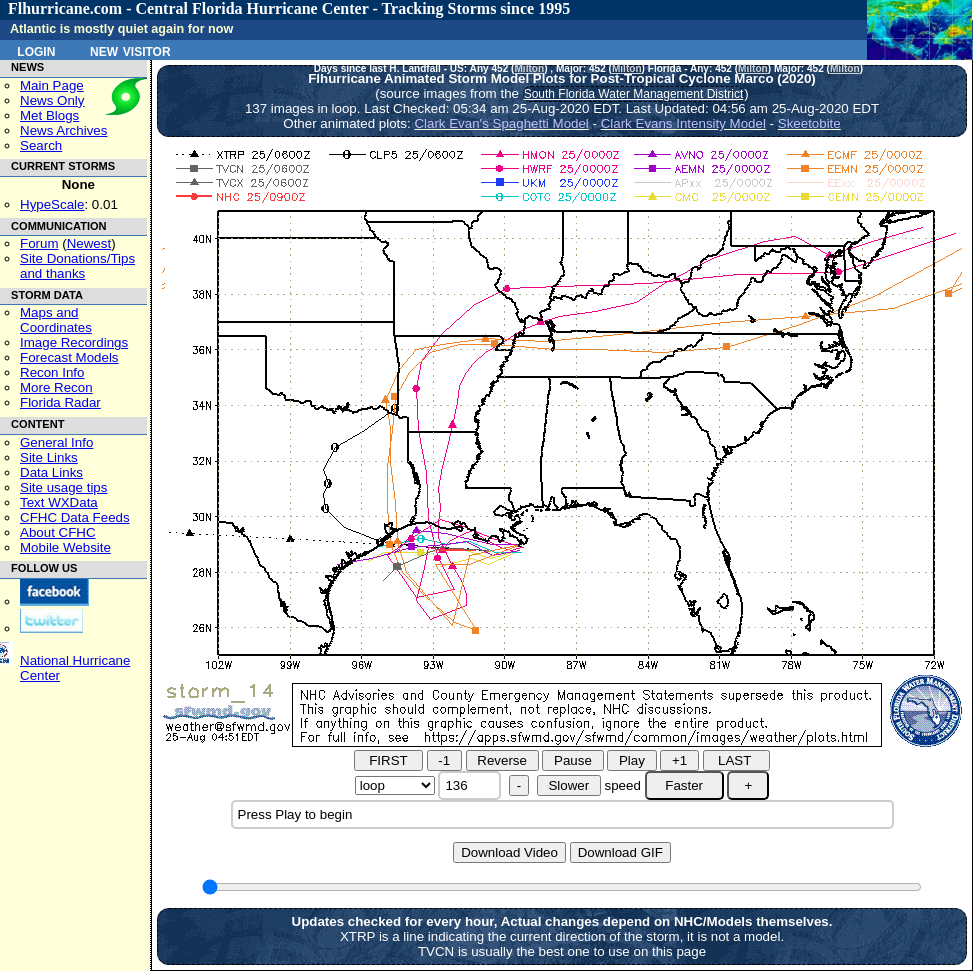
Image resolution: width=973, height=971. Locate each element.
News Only (52, 100)
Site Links (49, 457)
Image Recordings (74, 342)
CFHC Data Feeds (75, 517)
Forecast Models (69, 357)
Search (41, 145)
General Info (56, 442)
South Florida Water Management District (634, 94)
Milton (529, 68)
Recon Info (52, 372)
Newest (89, 243)
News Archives (63, 130)
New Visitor (130, 50)
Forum (39, 243)
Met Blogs (49, 115)
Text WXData (59, 502)
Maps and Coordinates (56, 320)
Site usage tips (63, 487)
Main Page (52, 85)
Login (36, 50)
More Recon (56, 387)
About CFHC (58, 532)
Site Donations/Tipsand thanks (77, 266)
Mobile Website (65, 547)
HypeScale (52, 204)
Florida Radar (60, 402)
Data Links (51, 472)
